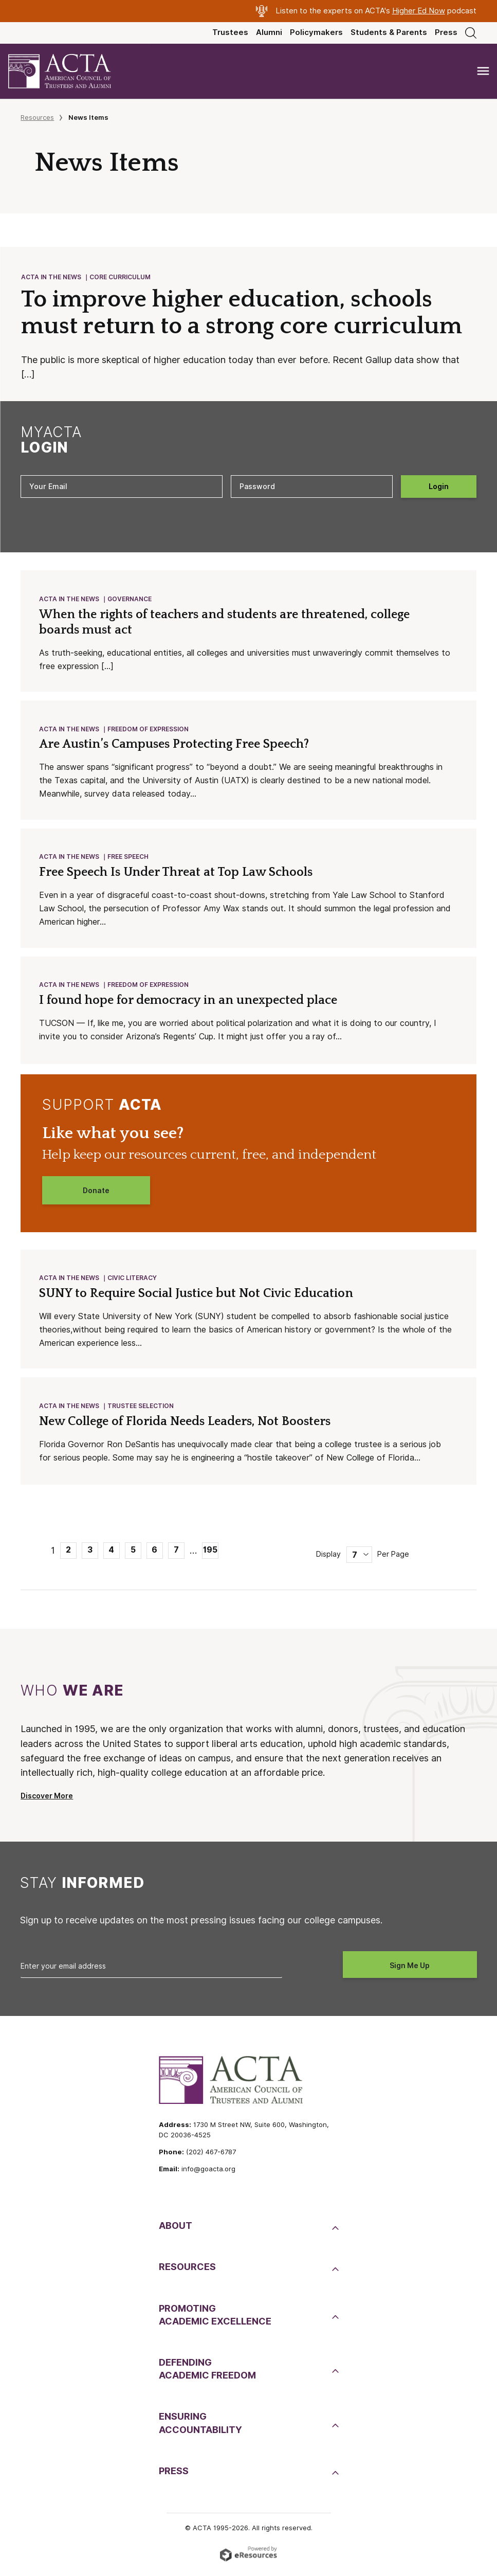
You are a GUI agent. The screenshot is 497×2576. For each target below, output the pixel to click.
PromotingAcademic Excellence (215, 2320)
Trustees (230, 32)
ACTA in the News (52, 277)
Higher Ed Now (418, 10)
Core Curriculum (120, 277)
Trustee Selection (141, 1411)
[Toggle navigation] (483, 71)
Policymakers (316, 32)
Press (446, 32)
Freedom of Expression (148, 731)
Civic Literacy (132, 1282)
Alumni (269, 32)
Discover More (47, 1801)
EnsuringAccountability (200, 2428)
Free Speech (128, 860)
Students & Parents (389, 32)
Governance (130, 600)
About (175, 2230)
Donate (96, 1195)
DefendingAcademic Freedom (207, 2374)
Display (328, 1559)
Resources (37, 117)
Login (439, 487)
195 (210, 1555)
